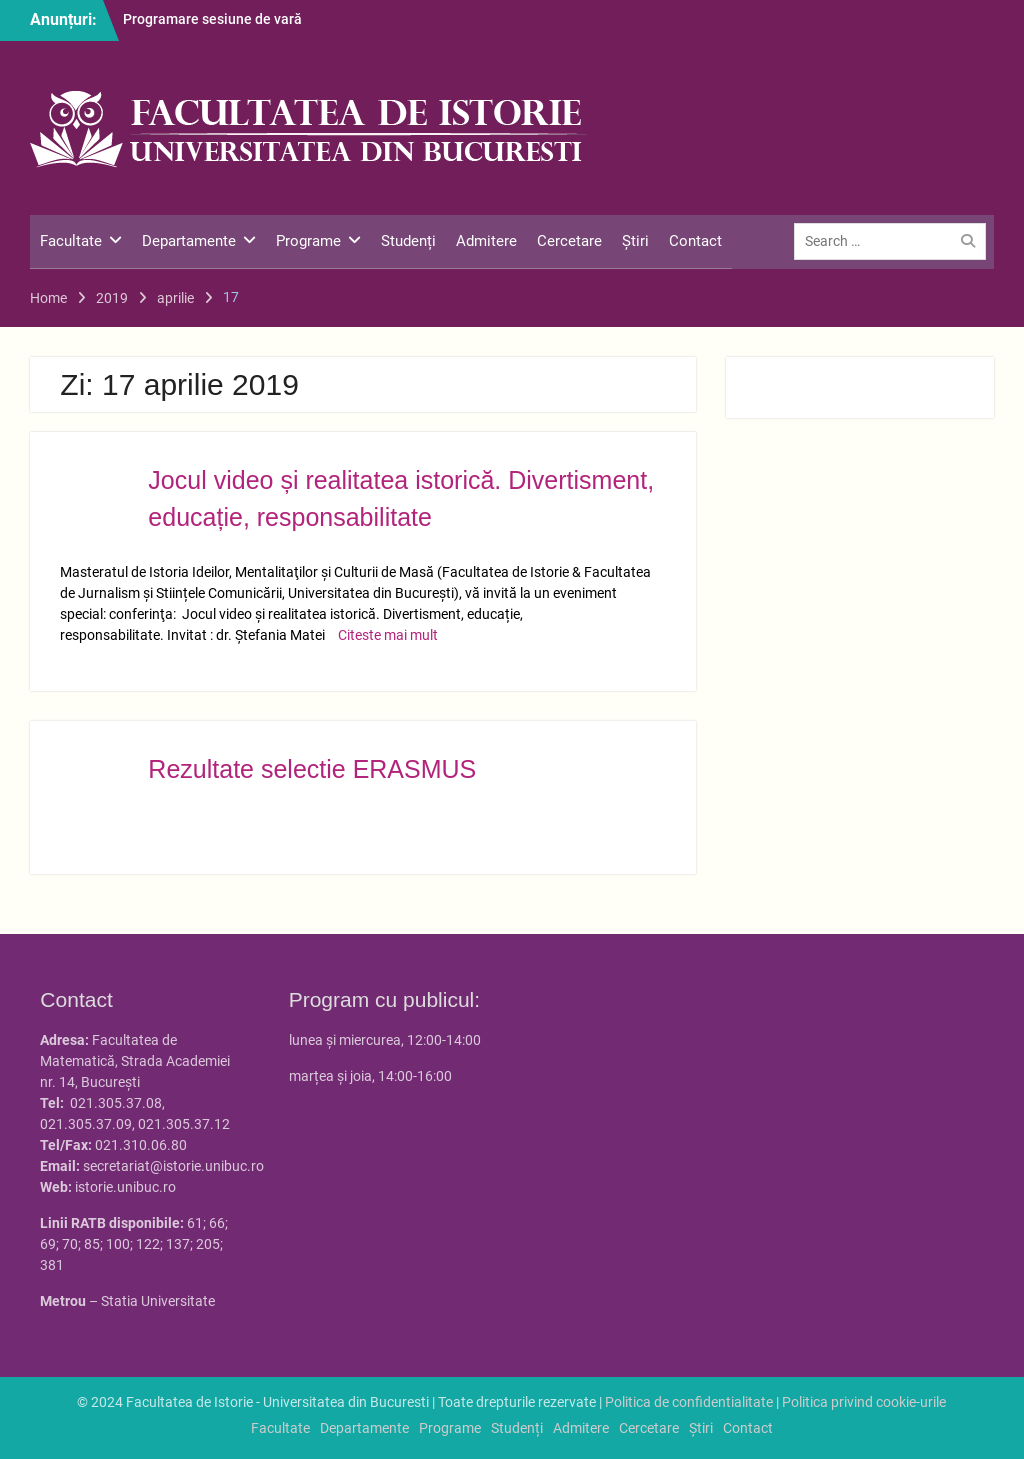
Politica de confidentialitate (689, 1402)
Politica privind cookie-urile (864, 1402)
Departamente (189, 241)
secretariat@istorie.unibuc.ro (173, 1166)
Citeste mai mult (388, 635)
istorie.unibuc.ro (125, 1187)
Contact (695, 241)
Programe (308, 241)
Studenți (408, 241)
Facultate (71, 241)
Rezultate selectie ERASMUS (312, 769)
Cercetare (569, 241)
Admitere (486, 241)
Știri (635, 241)
